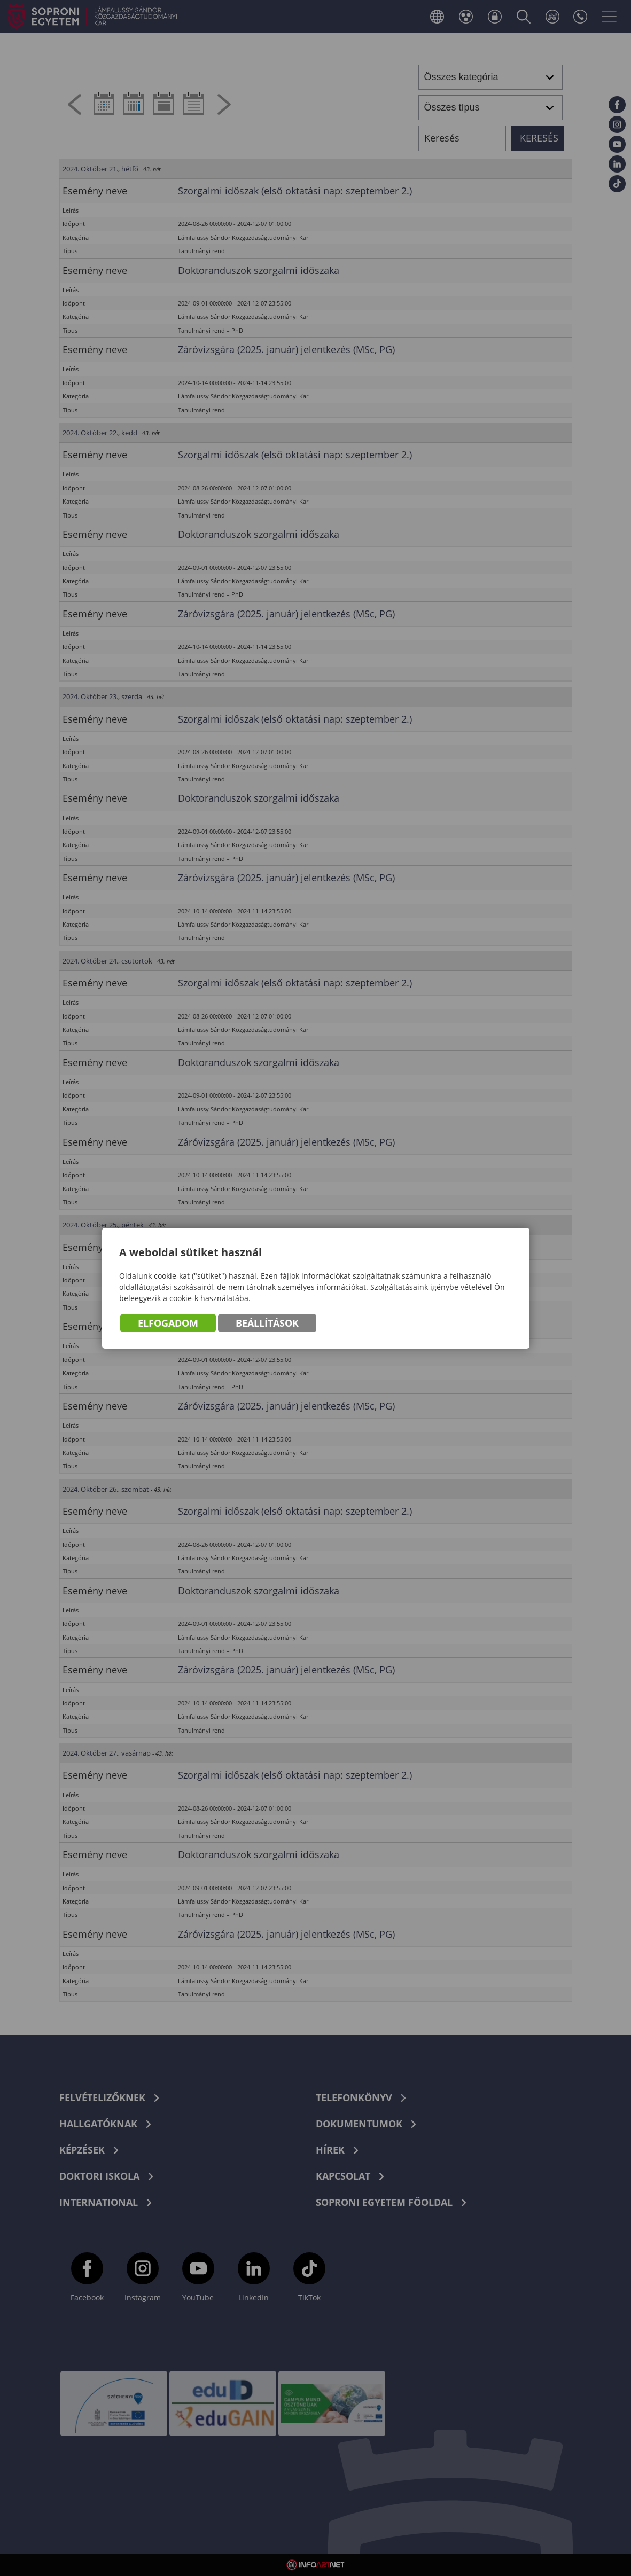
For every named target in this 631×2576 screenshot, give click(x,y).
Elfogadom (168, 1323)
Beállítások (267, 1323)
